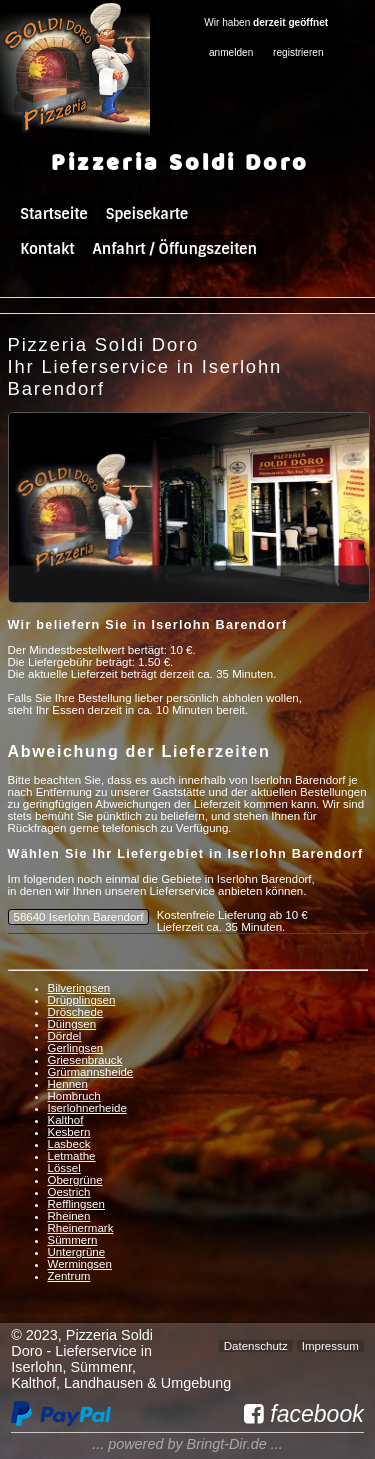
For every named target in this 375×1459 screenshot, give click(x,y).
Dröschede (76, 1012)
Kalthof (66, 1120)
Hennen (68, 1084)
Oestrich (69, 1192)
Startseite (53, 214)
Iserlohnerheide (87, 1108)
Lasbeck (69, 1144)
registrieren (298, 52)
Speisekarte (147, 214)
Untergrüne (77, 1252)
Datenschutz (256, 1346)
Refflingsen (76, 1204)
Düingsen (72, 1024)
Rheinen (69, 1216)
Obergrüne (75, 1180)
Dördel (65, 1036)
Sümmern (73, 1240)
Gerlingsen (76, 1048)
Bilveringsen (79, 988)
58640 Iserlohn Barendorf (79, 917)
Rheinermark (81, 1228)
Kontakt (47, 249)
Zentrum (69, 1276)
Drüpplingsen (82, 1000)
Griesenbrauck (85, 1060)
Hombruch (74, 1096)
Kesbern (69, 1132)
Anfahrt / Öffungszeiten (174, 249)
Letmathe (72, 1156)
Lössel (64, 1168)
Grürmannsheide (91, 1072)
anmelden (231, 52)
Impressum (330, 1346)
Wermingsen (80, 1264)
